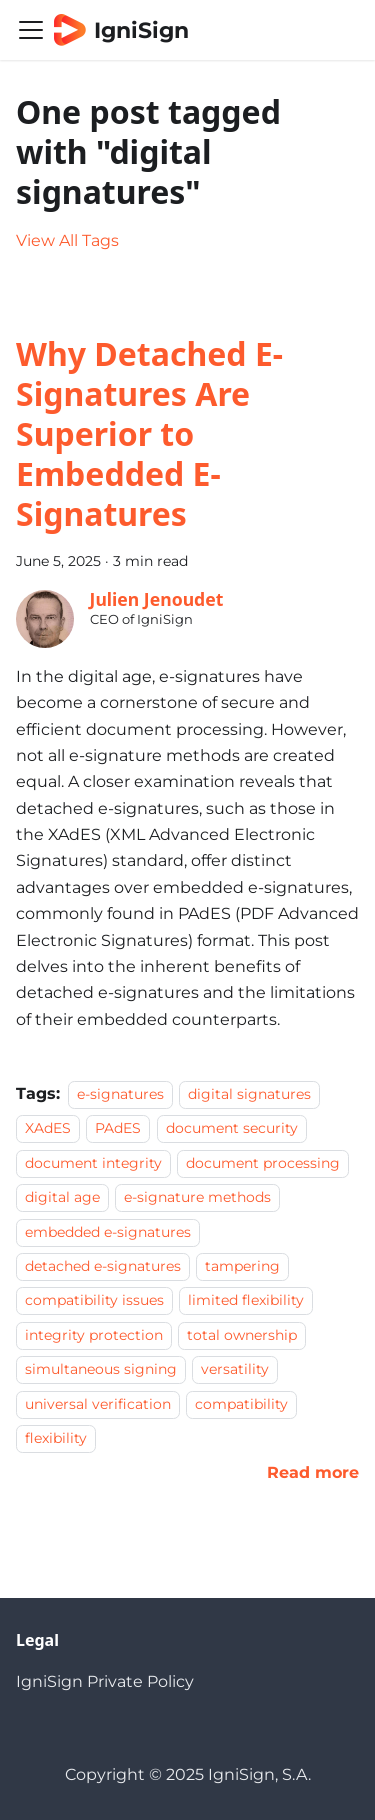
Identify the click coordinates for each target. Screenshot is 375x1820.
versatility (235, 1369)
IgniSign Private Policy (105, 1681)
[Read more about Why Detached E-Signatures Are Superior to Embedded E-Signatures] (313, 1472)
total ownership (242, 1335)
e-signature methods (197, 1197)
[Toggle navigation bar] (31, 30)
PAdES (118, 1129)
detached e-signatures (103, 1266)
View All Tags (67, 240)
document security (232, 1129)
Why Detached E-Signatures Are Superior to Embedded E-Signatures (149, 433)
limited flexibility (246, 1301)
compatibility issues (94, 1301)
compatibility (241, 1404)
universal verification (98, 1404)
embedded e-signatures (108, 1232)
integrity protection (94, 1335)
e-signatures (120, 1094)
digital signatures (249, 1094)
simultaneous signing (101, 1369)
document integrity (93, 1163)
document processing (263, 1163)
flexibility (56, 1438)
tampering (242, 1266)
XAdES (48, 1129)
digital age (62, 1197)
